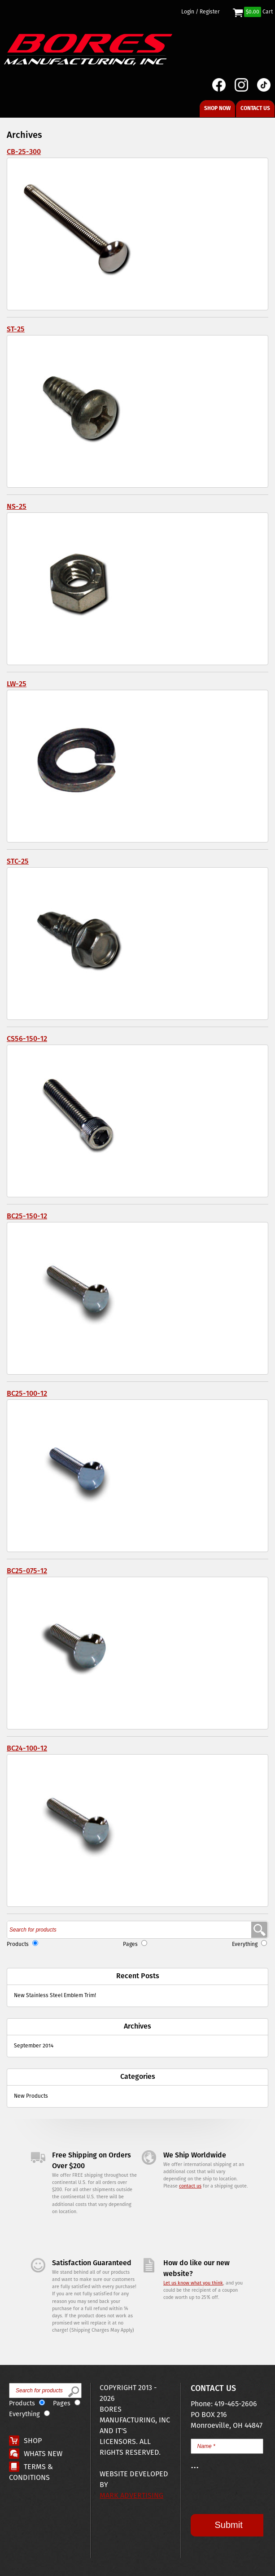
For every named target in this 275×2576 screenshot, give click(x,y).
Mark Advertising (131, 2495)
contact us (190, 2186)
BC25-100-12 (27, 1393)
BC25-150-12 (27, 1216)
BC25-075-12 (27, 1571)
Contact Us (255, 108)
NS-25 (16, 506)
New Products (31, 2096)
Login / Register (200, 12)
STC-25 (18, 861)
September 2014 (33, 2046)
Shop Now (217, 108)
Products (18, 1944)
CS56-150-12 (27, 1039)
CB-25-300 (24, 152)
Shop (33, 2441)
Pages (130, 1944)
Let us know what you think (193, 2283)
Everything (245, 1944)
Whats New (43, 2454)
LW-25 (16, 684)
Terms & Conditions (31, 2472)
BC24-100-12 (27, 1748)
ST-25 (16, 329)
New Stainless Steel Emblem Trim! (55, 1995)
